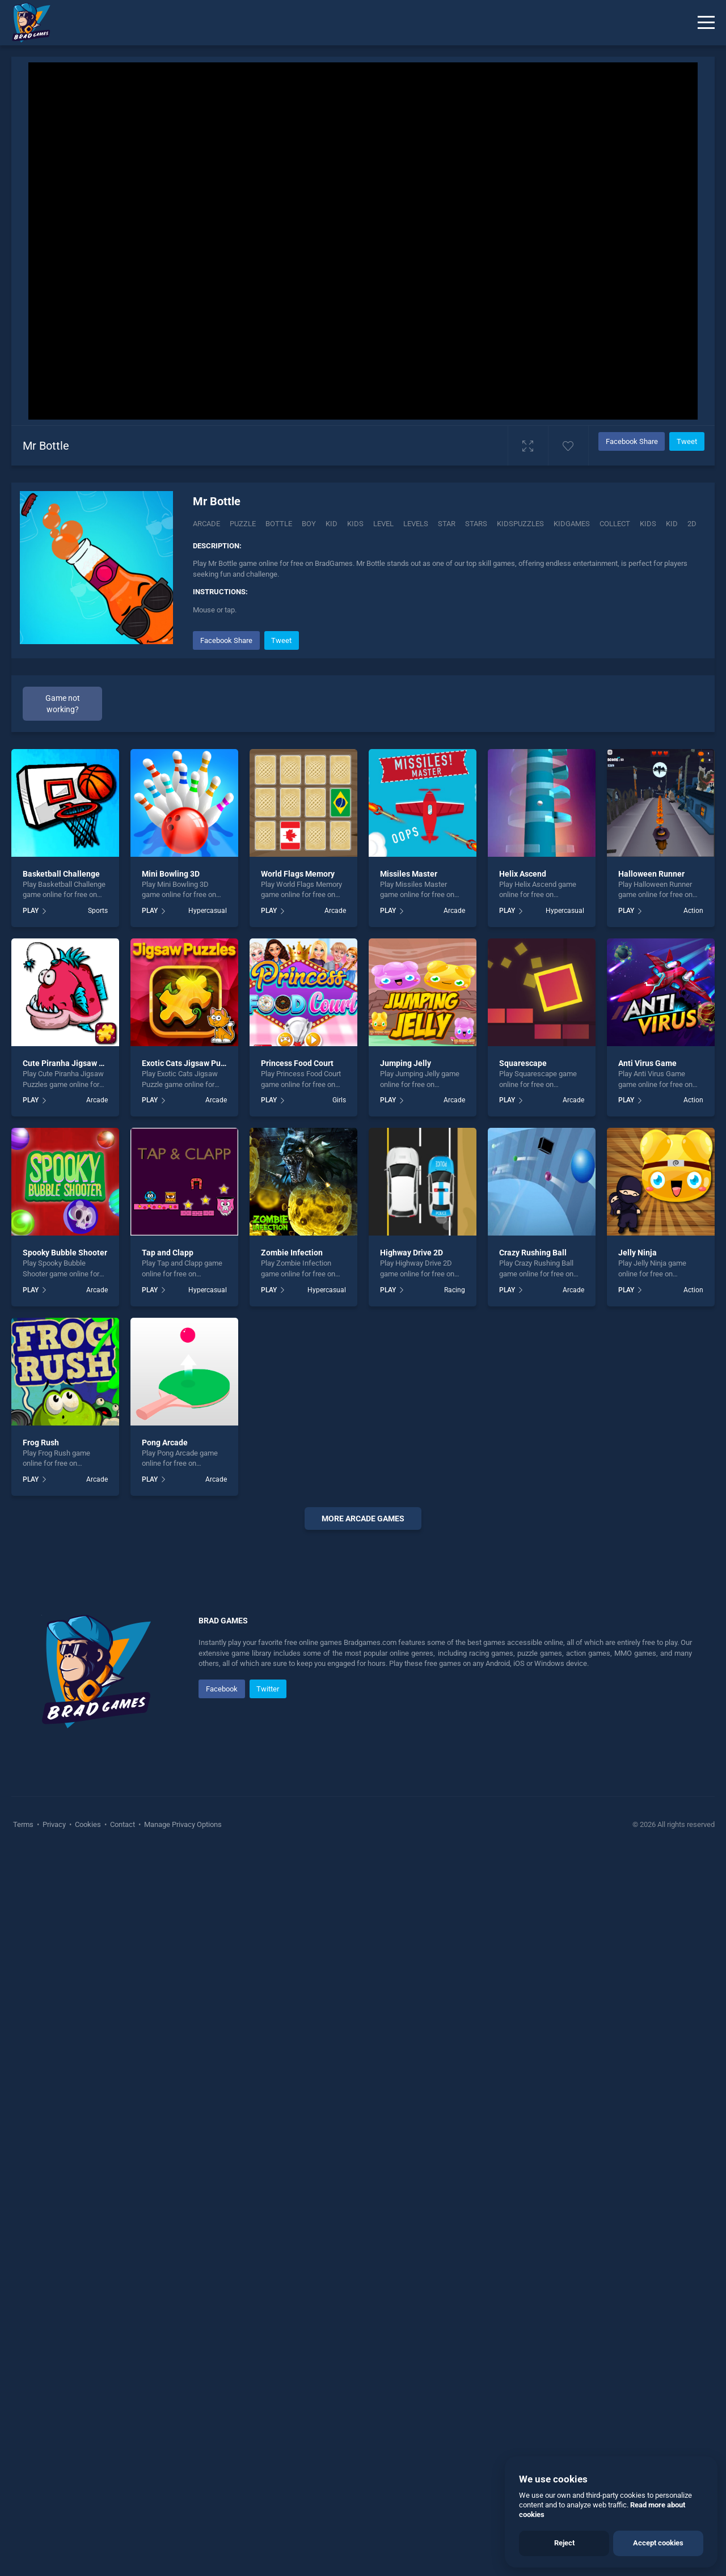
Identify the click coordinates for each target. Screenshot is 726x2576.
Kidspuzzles (520, 523)
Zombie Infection (292, 1252)
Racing (454, 1290)
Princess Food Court (297, 1063)
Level (383, 523)
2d (692, 523)
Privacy (54, 2164)
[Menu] (706, 22)
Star (446, 523)
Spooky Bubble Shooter (65, 1252)
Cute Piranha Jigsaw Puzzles (75, 1063)
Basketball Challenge (61, 873)
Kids (355, 523)
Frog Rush (41, 1442)
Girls (339, 1100)
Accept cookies (658, 2543)
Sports (98, 911)
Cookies (88, 2164)
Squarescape (523, 1063)
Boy (309, 523)
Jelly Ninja (637, 1252)
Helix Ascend (522, 873)
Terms (24, 2164)
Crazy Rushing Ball (533, 1252)
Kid (331, 523)
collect (615, 523)
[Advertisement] (363, 1711)
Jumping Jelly (405, 1063)
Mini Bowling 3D (171, 873)
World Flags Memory (298, 873)
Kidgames (572, 523)
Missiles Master (408, 873)
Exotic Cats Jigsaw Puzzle (188, 1063)
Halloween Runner (651, 873)
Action (693, 911)
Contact (122, 2164)
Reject (564, 2543)
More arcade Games (363, 1518)
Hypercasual (207, 911)
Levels (415, 523)
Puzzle (243, 523)
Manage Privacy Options (182, 2164)
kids (648, 523)
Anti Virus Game (647, 1063)
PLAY (31, 911)
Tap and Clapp (167, 1252)
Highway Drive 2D (411, 1252)
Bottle (278, 523)
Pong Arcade (165, 1442)
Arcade (206, 523)
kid (672, 523)
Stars (476, 523)
